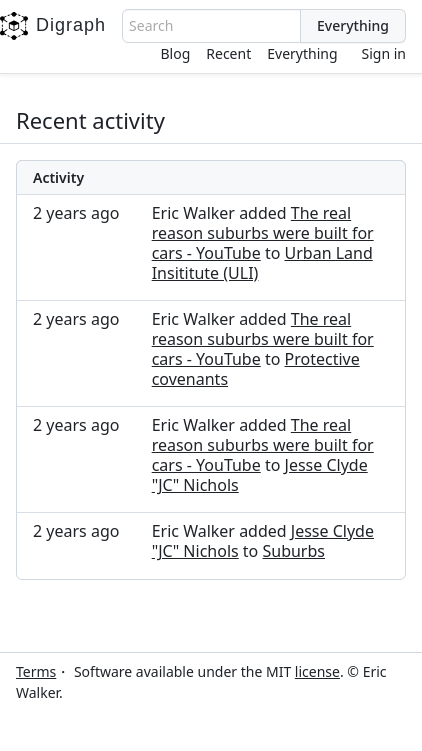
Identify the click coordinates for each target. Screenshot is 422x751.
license (317, 671)
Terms (36, 671)
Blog (176, 53)
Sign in (384, 53)
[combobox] (211, 26)
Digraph (53, 26)
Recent (228, 53)
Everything (302, 53)
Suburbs (293, 551)
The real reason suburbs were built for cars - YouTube (263, 233)
